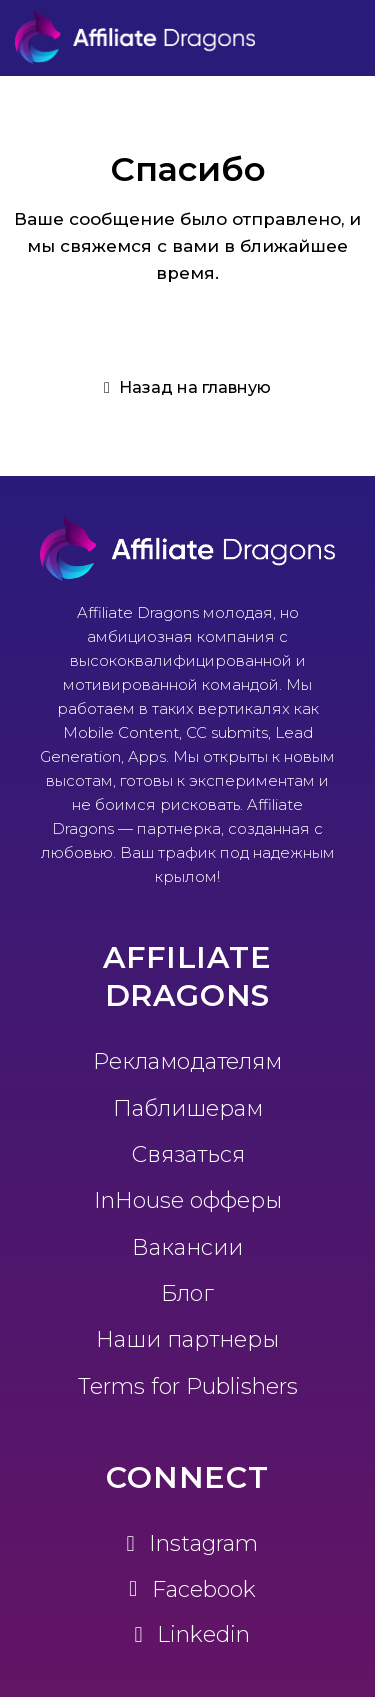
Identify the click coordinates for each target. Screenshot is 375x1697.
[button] (187, 388)
